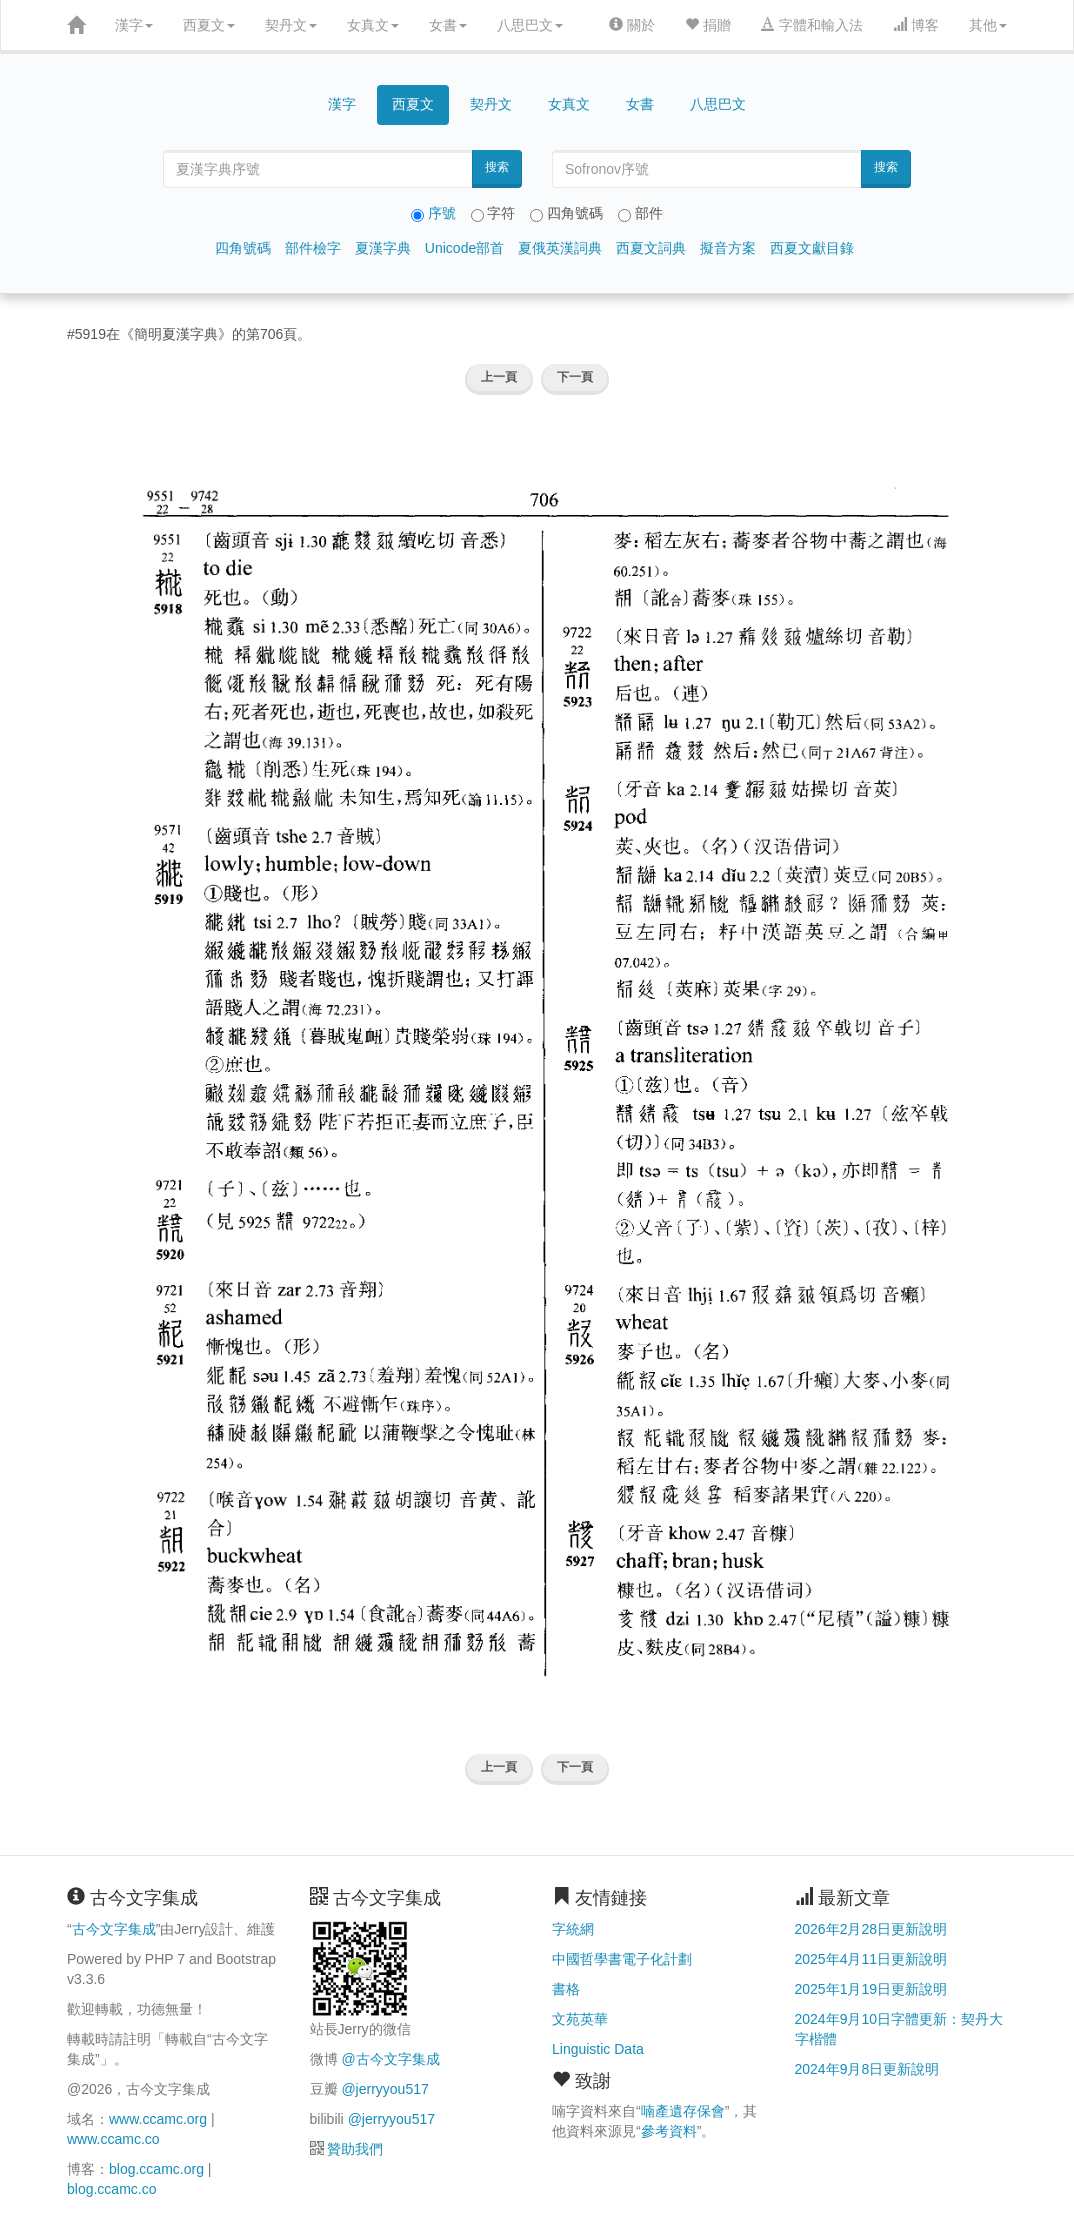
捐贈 (708, 25)
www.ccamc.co (113, 2139)
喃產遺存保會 (683, 2111)
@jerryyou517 (384, 2089)
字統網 (573, 1929)
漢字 (134, 25)
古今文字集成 (114, 1929)
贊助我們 (355, 2149)
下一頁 (575, 377)
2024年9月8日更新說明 (867, 2069)
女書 (448, 25)
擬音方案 (728, 248)
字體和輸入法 (812, 25)
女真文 (373, 25)
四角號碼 (243, 248)
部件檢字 (313, 248)
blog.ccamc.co (111, 2189)
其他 (988, 25)
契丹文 (291, 25)
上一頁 (499, 377)
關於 (632, 25)
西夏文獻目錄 (812, 248)
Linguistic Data (598, 2049)
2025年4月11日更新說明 (871, 1959)
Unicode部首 (464, 248)
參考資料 (669, 2131)
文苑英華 (580, 2019)
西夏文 (209, 25)
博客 (916, 25)
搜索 (497, 167)
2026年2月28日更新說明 (871, 1929)
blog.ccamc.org (156, 2169)
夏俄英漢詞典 (560, 248)
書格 (566, 1989)
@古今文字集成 (390, 2059)
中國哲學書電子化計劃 (622, 1959)
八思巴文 (530, 25)
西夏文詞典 (651, 248)
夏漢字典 (383, 248)
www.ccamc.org (158, 2119)
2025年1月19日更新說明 (871, 1989)
